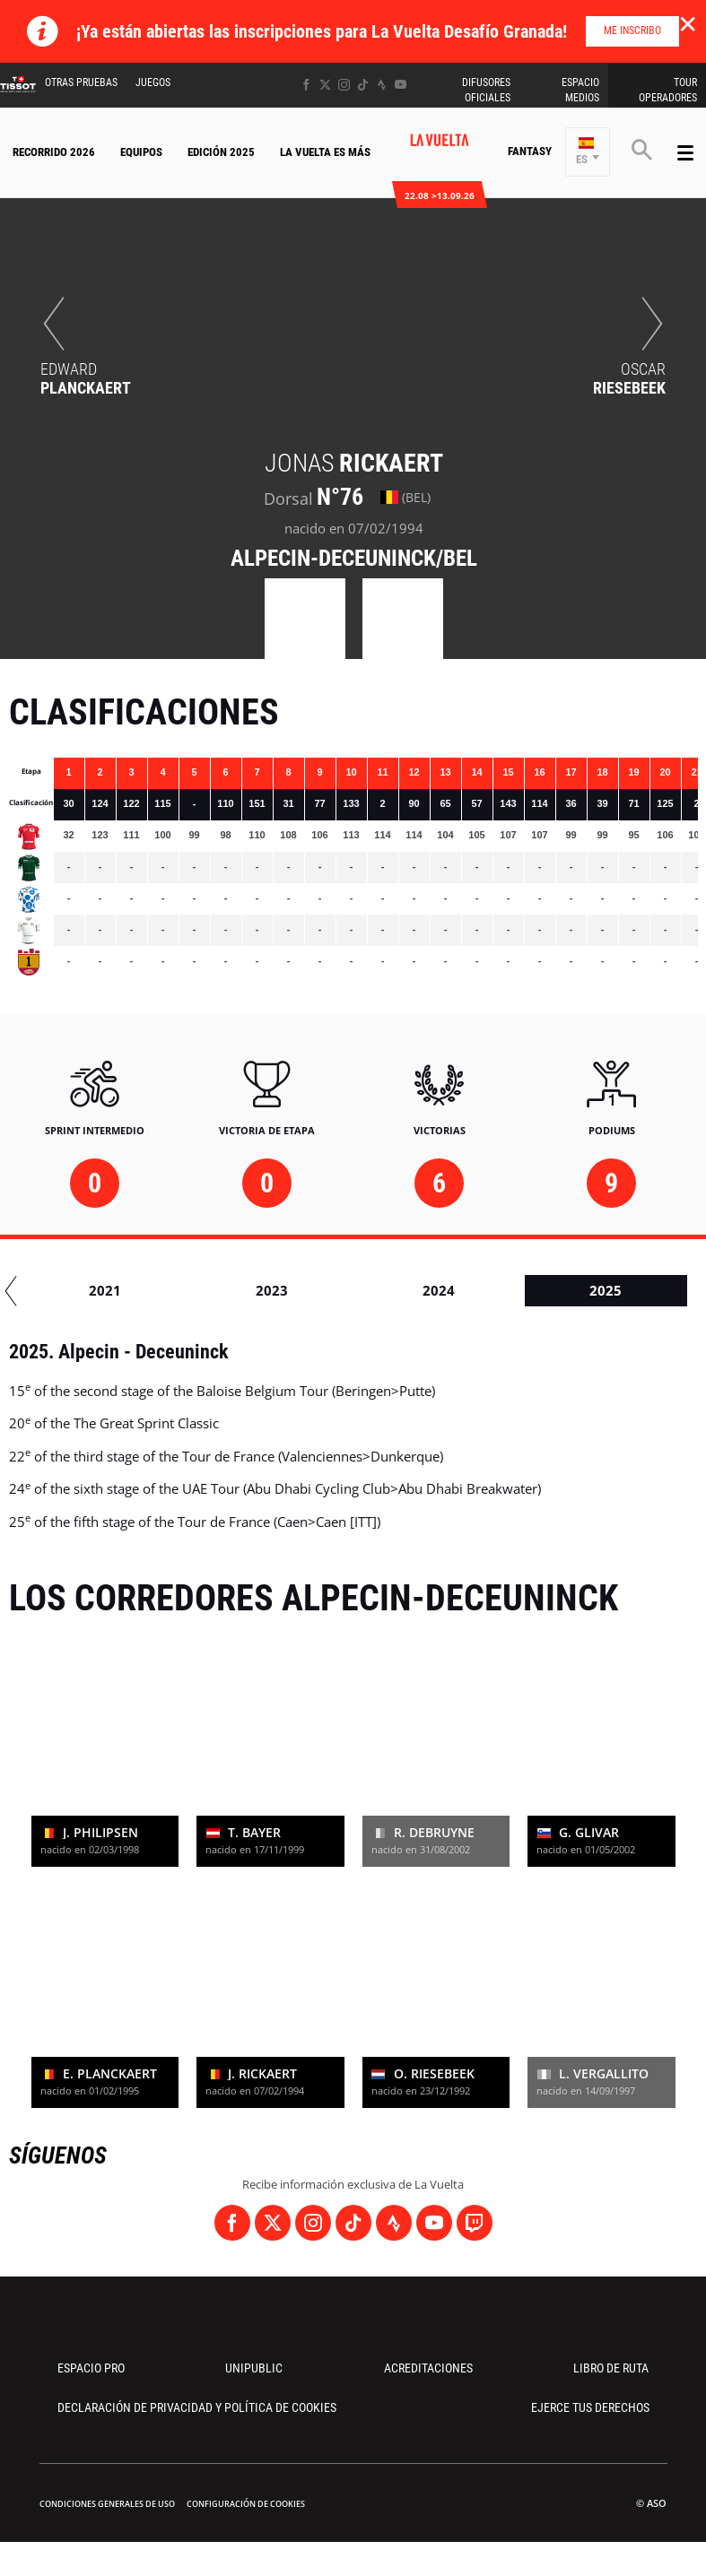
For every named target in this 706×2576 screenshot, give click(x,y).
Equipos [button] (141, 152)
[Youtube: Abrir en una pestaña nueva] (400, 84)
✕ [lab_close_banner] (687, 23)
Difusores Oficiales (486, 90)
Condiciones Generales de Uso (107, 2504)
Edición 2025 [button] (221, 152)
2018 (254, 1290)
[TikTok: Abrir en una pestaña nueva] (362, 84)
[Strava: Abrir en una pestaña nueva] (381, 84)
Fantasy (530, 151)
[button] (587, 152)
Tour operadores (668, 90)
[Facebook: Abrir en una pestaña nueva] (306, 84)
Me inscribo (632, 30)
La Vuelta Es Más (325, 152)
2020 (587, 1290)
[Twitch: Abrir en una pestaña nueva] (474, 2223)
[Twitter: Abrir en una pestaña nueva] (325, 84)
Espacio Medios (580, 90)
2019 (421, 1290)
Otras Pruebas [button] (81, 82)
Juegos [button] (152, 82)
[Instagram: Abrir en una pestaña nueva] (344, 84)
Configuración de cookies (246, 2504)
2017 (87, 1290)
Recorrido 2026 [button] (54, 152)
